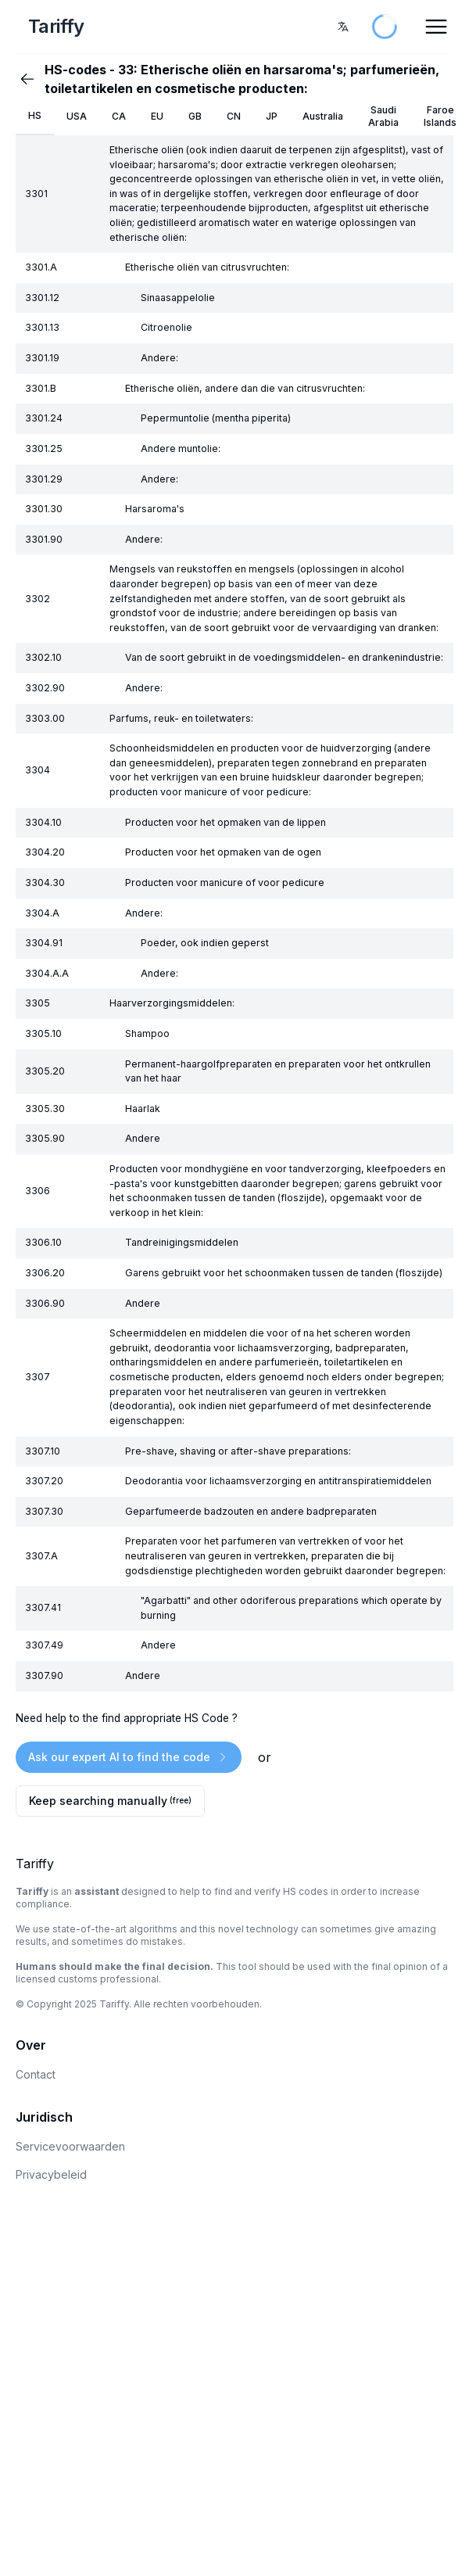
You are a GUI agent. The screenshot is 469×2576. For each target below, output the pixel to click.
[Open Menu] (436, 27)
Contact (35, 2074)
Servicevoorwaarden (70, 2146)
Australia (323, 116)
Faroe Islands (440, 116)
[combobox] (343, 26)
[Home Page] (91, 26)
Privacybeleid (51, 2174)
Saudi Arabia (383, 116)
